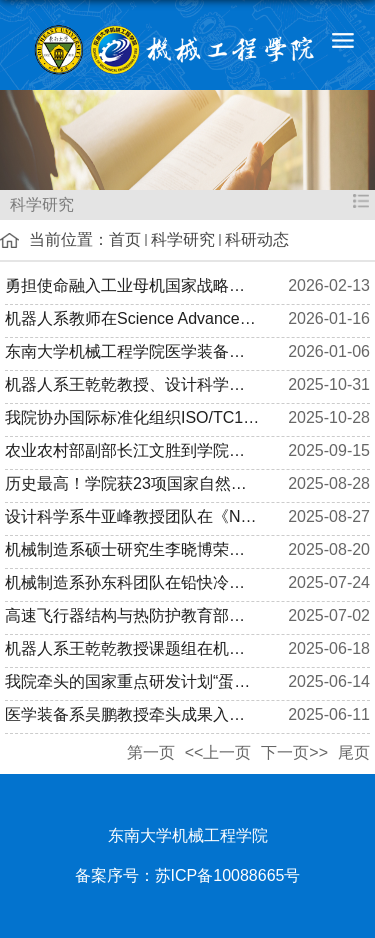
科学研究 (183, 239)
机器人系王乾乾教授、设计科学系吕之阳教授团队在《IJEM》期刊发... (133, 384)
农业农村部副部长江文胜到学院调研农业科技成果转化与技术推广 (133, 450)
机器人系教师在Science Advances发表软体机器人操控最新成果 (133, 318)
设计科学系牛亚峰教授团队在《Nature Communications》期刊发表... (133, 516)
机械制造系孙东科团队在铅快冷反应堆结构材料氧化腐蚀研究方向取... (133, 582)
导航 (342, 40)
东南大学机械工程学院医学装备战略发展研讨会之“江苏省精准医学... (133, 351)
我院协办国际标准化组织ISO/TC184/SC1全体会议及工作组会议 (133, 417)
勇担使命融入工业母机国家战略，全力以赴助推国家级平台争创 (133, 285)
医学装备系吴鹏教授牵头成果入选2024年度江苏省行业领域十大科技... (133, 714)
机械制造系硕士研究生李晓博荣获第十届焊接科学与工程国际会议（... (133, 549)
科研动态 (257, 239)
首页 (125, 239)
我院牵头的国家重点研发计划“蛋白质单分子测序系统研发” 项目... (133, 681)
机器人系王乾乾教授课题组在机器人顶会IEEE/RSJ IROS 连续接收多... (133, 648)
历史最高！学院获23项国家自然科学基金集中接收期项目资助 (133, 483)
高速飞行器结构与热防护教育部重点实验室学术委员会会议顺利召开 (133, 615)
